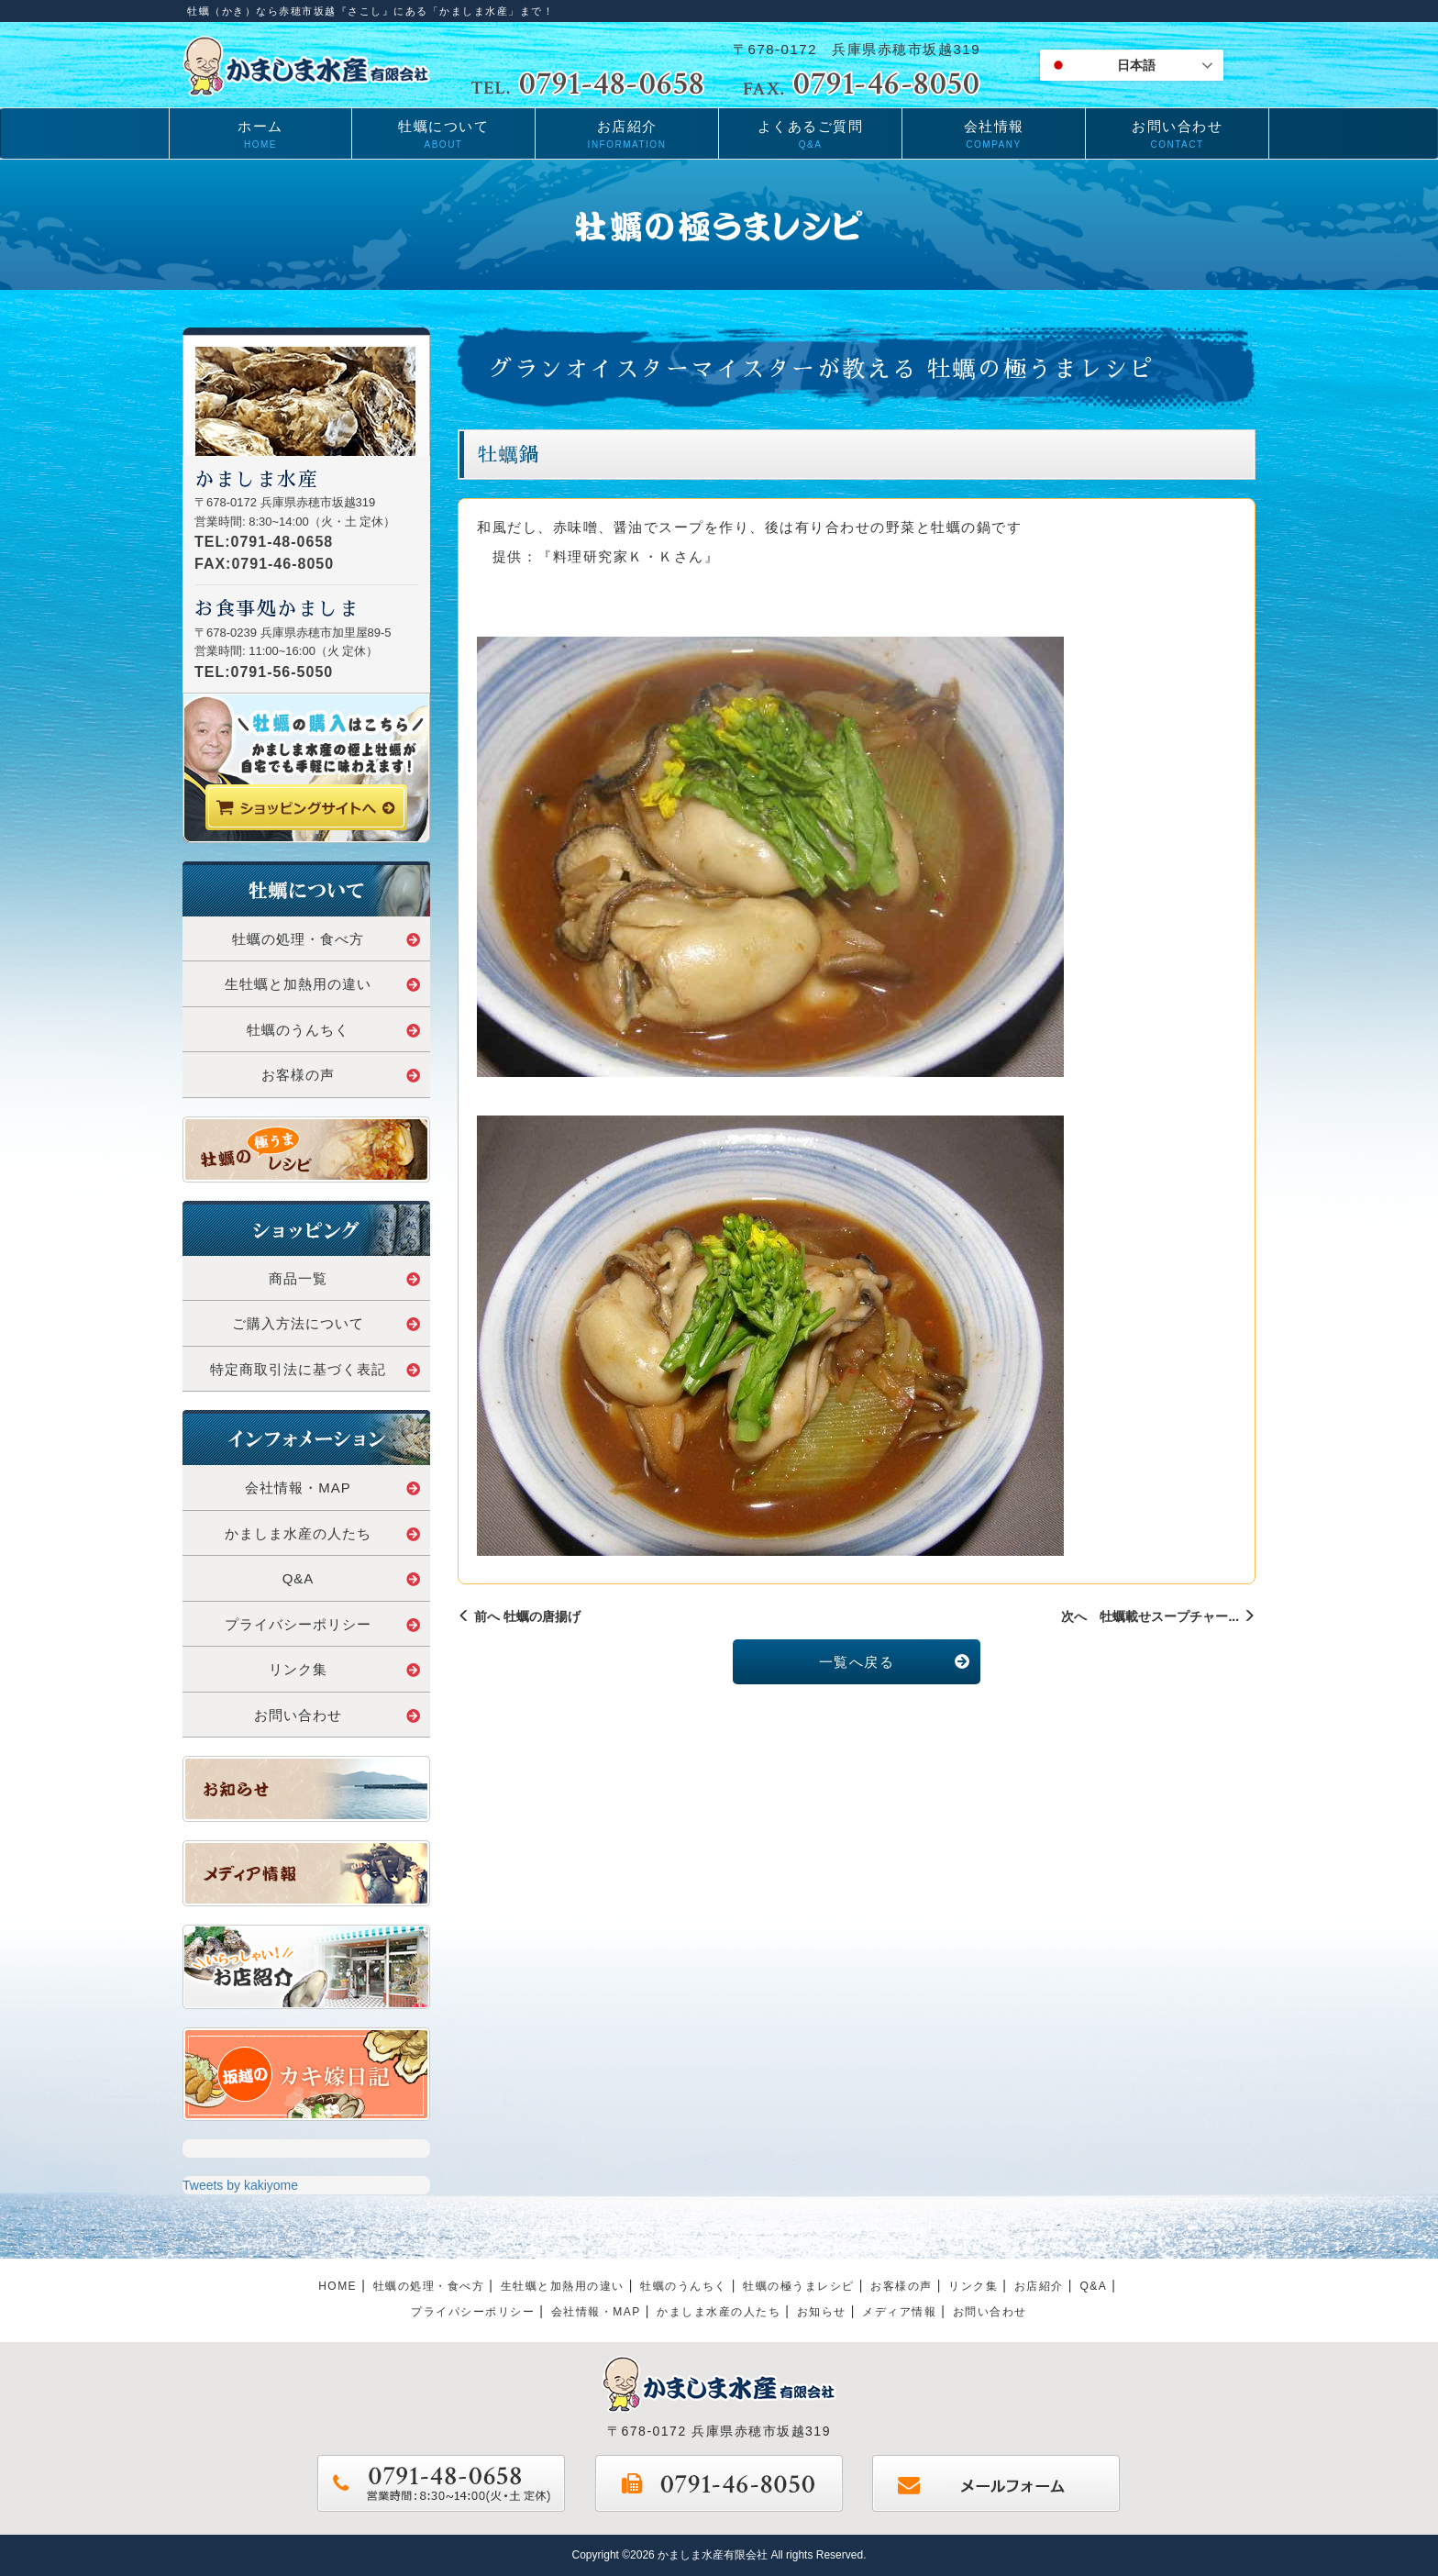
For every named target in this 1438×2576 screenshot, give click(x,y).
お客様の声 (341, 1075)
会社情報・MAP (333, 1487)
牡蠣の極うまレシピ (799, 2286)
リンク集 (345, 1669)
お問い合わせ (337, 1715)
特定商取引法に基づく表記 (315, 1369)
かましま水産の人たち (323, 1533)
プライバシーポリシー (323, 1624)
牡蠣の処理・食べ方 (326, 939)
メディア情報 (899, 2311)
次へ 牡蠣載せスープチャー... (1158, 1616)
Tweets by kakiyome (240, 2185)
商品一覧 (345, 1278)
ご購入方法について (326, 1323)
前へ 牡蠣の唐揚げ (519, 1616)
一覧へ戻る (894, 1662)
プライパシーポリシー (473, 2311)
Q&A (351, 1578)
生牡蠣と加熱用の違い (323, 984)
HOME (337, 2286)
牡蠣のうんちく (334, 1030)
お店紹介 (1039, 2286)
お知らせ (821, 2311)
